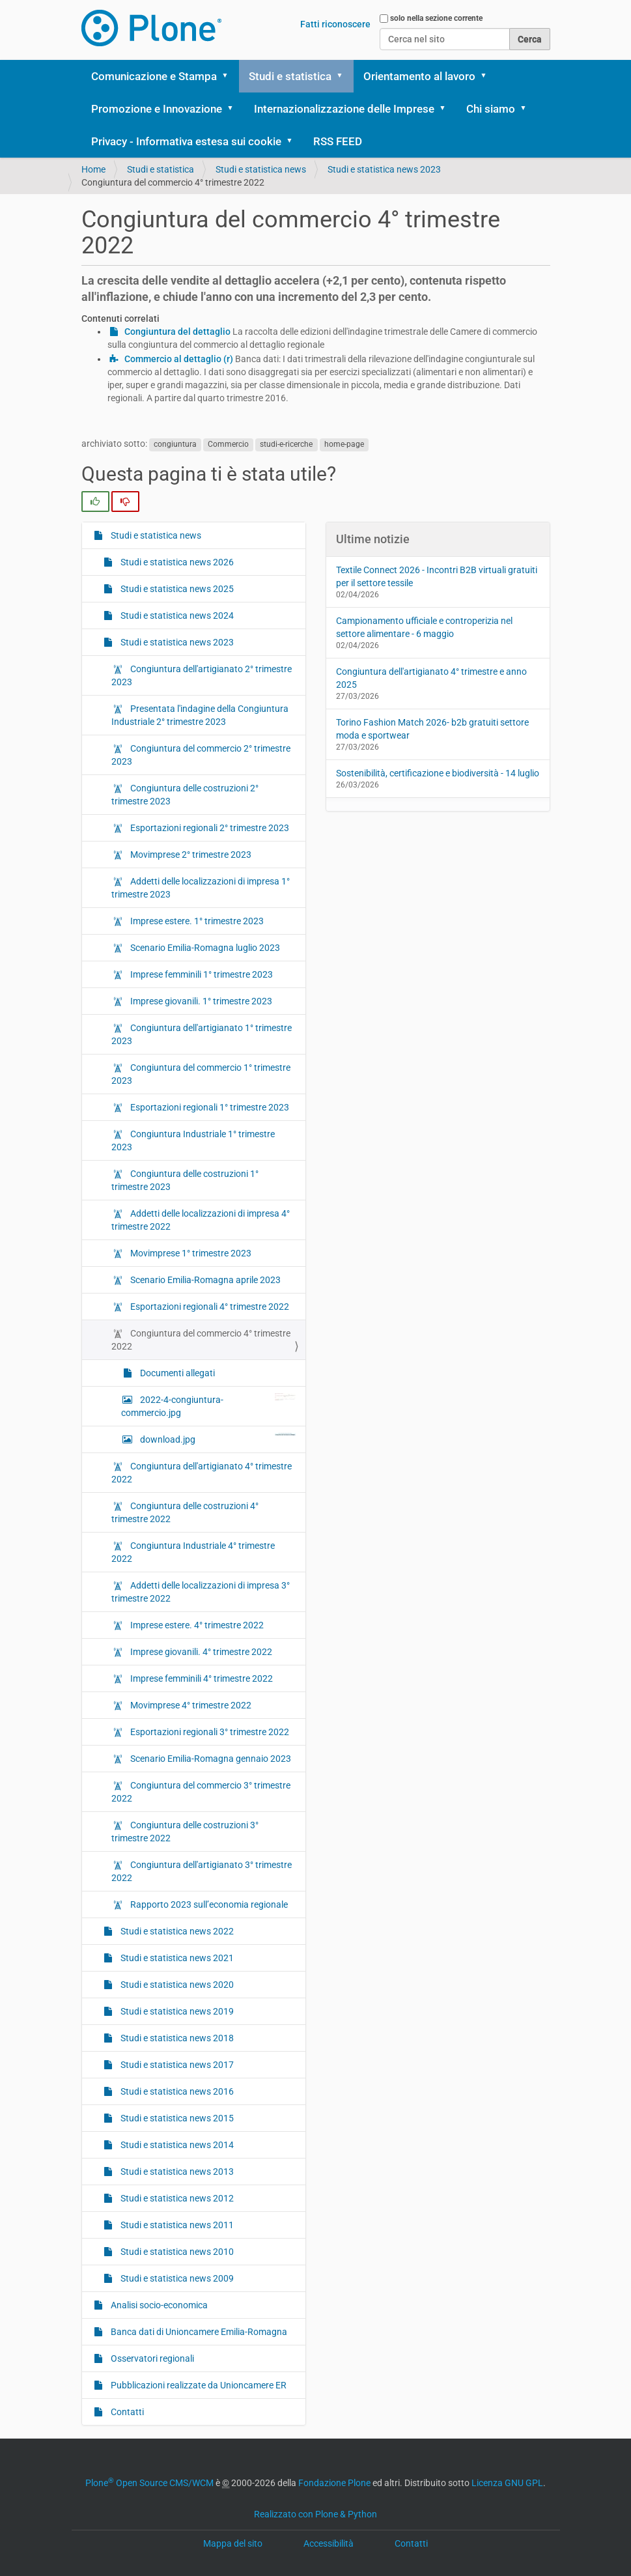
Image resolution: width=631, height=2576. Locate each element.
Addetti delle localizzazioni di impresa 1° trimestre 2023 (200, 887)
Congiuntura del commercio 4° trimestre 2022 (200, 1340)
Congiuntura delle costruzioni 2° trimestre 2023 (185, 794)
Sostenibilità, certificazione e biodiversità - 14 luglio (437, 773)
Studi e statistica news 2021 (176, 1958)
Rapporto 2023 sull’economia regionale (208, 1904)
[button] (230, 76)
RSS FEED (337, 141)
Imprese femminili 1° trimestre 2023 (200, 974)
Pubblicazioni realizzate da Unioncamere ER (198, 2385)
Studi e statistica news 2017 (176, 2064)
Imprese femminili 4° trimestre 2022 (200, 1678)
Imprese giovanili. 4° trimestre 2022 (200, 1652)
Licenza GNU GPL (507, 2483)
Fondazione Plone (334, 2483)
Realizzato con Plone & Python (315, 2514)
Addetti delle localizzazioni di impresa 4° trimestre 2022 (200, 1220)
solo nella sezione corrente (436, 18)
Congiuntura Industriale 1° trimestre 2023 (193, 1140)
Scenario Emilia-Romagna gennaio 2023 (209, 1758)
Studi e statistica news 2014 (176, 2145)
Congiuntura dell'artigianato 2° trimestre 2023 (201, 675)
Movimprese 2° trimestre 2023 (189, 854)
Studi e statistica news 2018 (176, 2038)
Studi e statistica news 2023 (384, 169)
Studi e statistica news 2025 (176, 589)
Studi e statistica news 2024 (176, 615)
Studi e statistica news (261, 169)
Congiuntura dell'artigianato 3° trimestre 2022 (201, 1871)
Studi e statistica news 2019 (176, 2011)
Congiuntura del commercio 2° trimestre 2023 (200, 755)
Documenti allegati (176, 1373)
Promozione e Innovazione (156, 108)
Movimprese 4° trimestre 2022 (189, 1705)
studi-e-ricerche (286, 444)
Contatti (126, 2412)
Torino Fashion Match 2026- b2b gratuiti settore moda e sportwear (432, 729)
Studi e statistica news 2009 (176, 2278)
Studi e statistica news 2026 (176, 562)
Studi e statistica (290, 76)
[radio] (95, 501)
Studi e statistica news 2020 (176, 1984)
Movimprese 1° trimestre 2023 (189, 1253)
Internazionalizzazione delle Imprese (344, 108)
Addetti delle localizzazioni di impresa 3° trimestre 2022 (200, 1592)
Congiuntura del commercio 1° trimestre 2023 (200, 1074)
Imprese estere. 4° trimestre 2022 (196, 1625)
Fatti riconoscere (335, 24)
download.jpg (217, 1439)
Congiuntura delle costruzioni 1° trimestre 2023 (185, 1180)
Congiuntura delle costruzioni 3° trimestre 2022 (185, 1831)
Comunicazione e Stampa (154, 76)
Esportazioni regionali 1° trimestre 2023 (208, 1107)
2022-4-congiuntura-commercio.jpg (208, 1405)
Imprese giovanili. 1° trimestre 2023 (200, 1001)
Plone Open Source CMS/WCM (149, 2483)
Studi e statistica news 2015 (176, 2118)
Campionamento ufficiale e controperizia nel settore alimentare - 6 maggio (424, 627)
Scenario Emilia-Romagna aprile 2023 (204, 1280)
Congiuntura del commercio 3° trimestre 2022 (200, 1792)
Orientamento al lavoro (419, 76)
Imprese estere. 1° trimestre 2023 (196, 921)
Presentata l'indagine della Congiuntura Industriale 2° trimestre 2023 (199, 715)
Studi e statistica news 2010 (176, 2251)
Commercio (228, 444)
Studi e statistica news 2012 (176, 2198)
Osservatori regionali (151, 2358)
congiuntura (175, 444)
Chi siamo (490, 108)
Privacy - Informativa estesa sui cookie (186, 141)
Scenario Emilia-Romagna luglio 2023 (204, 947)
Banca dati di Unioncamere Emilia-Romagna (198, 2332)
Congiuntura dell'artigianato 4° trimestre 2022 (201, 1472)
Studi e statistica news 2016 (176, 2091)
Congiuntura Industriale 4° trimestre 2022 (193, 1552)
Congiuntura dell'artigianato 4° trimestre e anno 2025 (431, 678)
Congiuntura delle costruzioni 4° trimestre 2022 (185, 1512)
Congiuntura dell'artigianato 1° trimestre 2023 (201, 1034)
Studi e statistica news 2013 (176, 2171)
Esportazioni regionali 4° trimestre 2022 (208, 1306)
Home (93, 169)
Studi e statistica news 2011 (176, 2225)
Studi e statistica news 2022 (176, 1931)
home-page (344, 444)
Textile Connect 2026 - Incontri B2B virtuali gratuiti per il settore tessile (436, 576)
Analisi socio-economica (158, 2305)
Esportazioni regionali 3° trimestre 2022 (208, 1732)
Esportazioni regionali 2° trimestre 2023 (208, 828)
